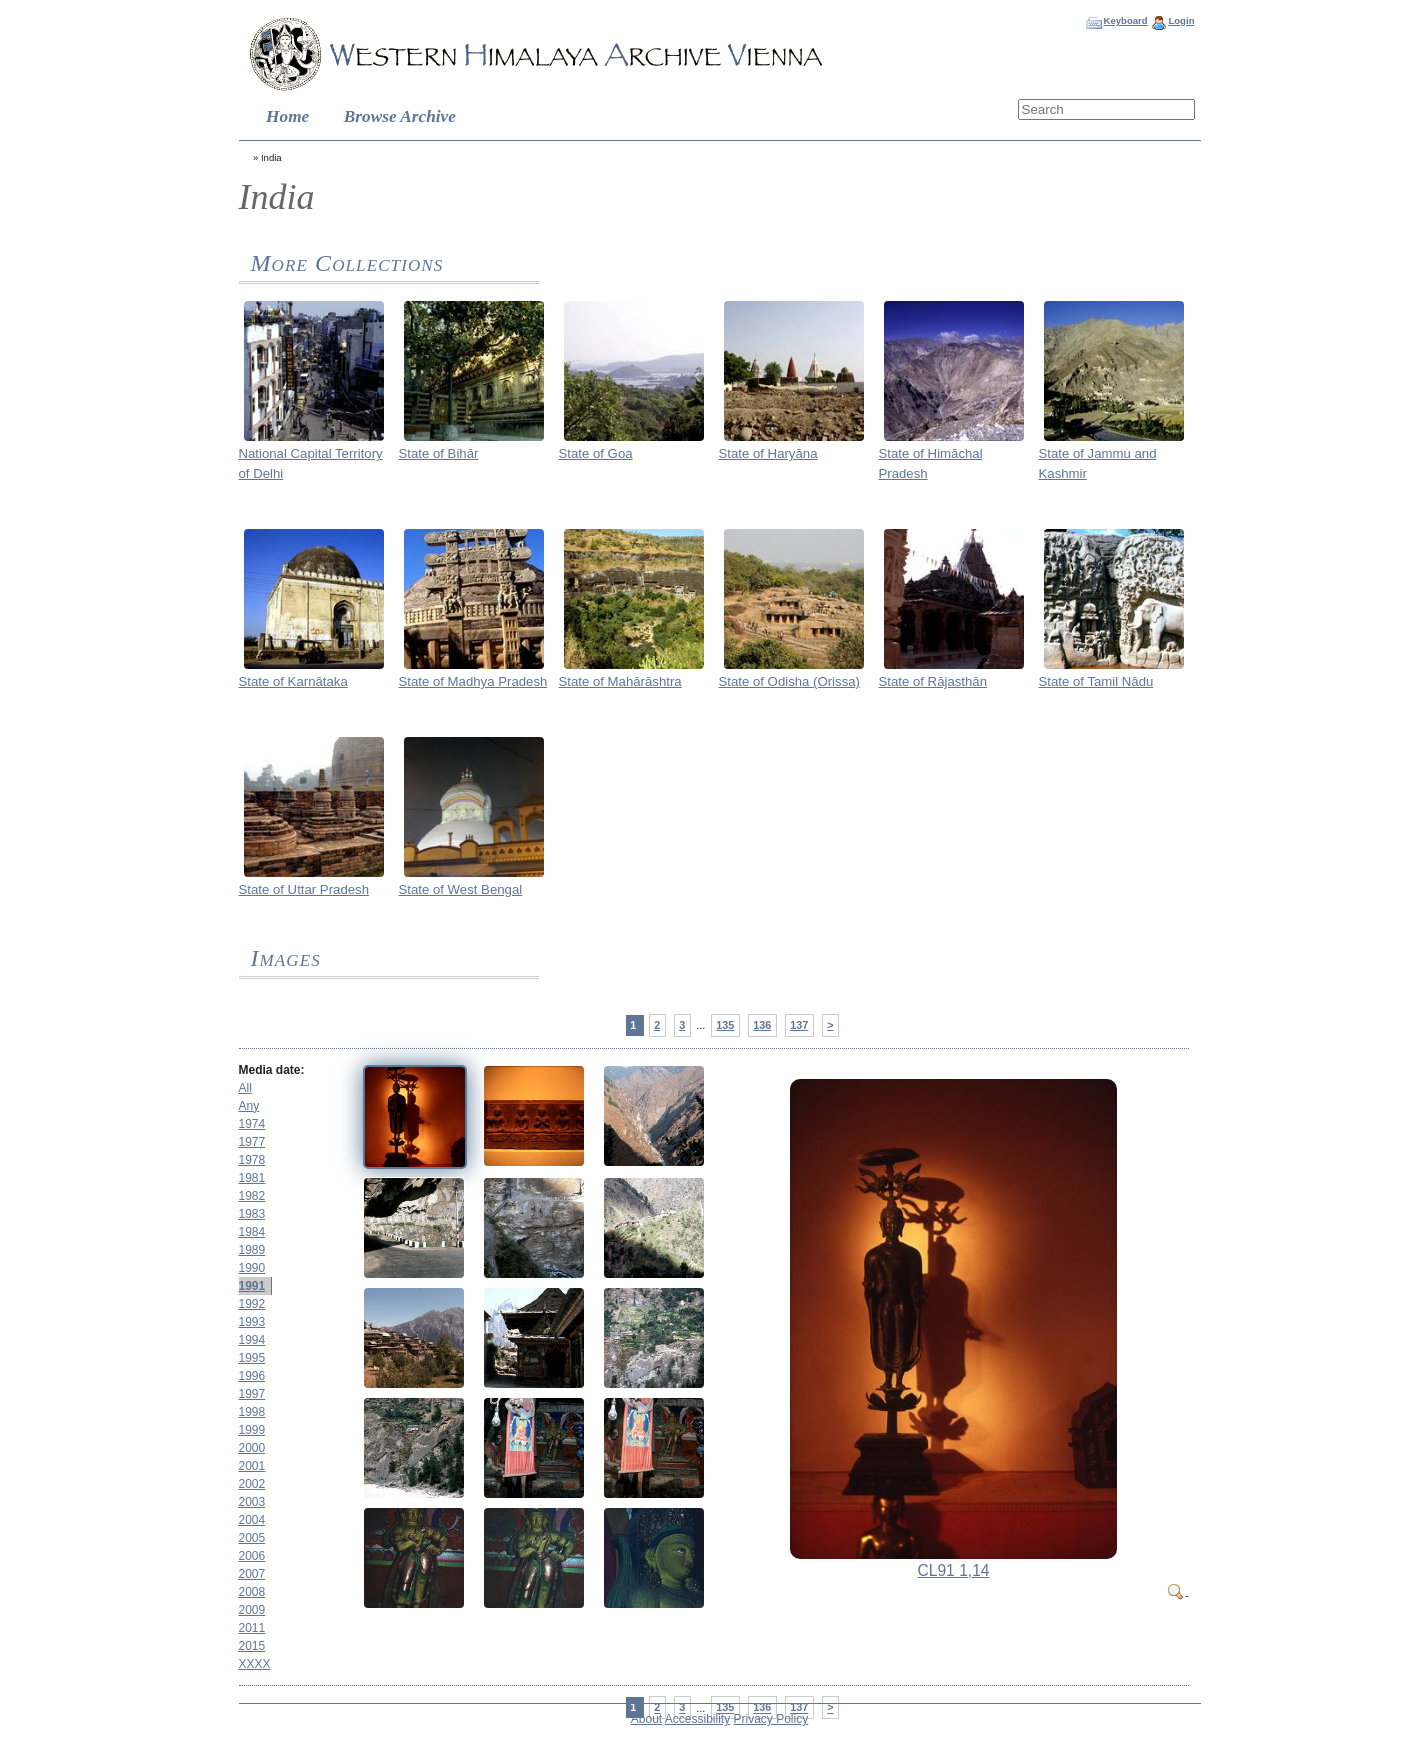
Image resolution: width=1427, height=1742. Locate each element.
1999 (252, 1430)
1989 (252, 1250)
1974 (252, 1124)
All (245, 1088)
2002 (252, 1484)
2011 (252, 1628)
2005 (252, 1538)
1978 (252, 1160)
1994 (252, 1340)
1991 (252, 1286)
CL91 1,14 (954, 1570)
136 (762, 1025)
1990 (252, 1268)
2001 (252, 1466)
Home (287, 116)
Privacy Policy (771, 1719)
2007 (252, 1574)
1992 (252, 1304)
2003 (252, 1502)
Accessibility (697, 1719)
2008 (252, 1592)
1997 (252, 1394)
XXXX (255, 1664)
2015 (252, 1646)
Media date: (272, 1070)
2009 (252, 1610)
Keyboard (1125, 20)
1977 (252, 1142)
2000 (252, 1448)
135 (725, 1025)
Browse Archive (400, 116)
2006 (252, 1556)
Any (249, 1106)
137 (799, 1025)
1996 (252, 1376)
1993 (252, 1322)
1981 (252, 1178)
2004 (252, 1520)
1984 (252, 1232)
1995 (252, 1358)
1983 (252, 1214)
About (646, 1719)
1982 (252, 1196)
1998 (252, 1412)
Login (1181, 20)
